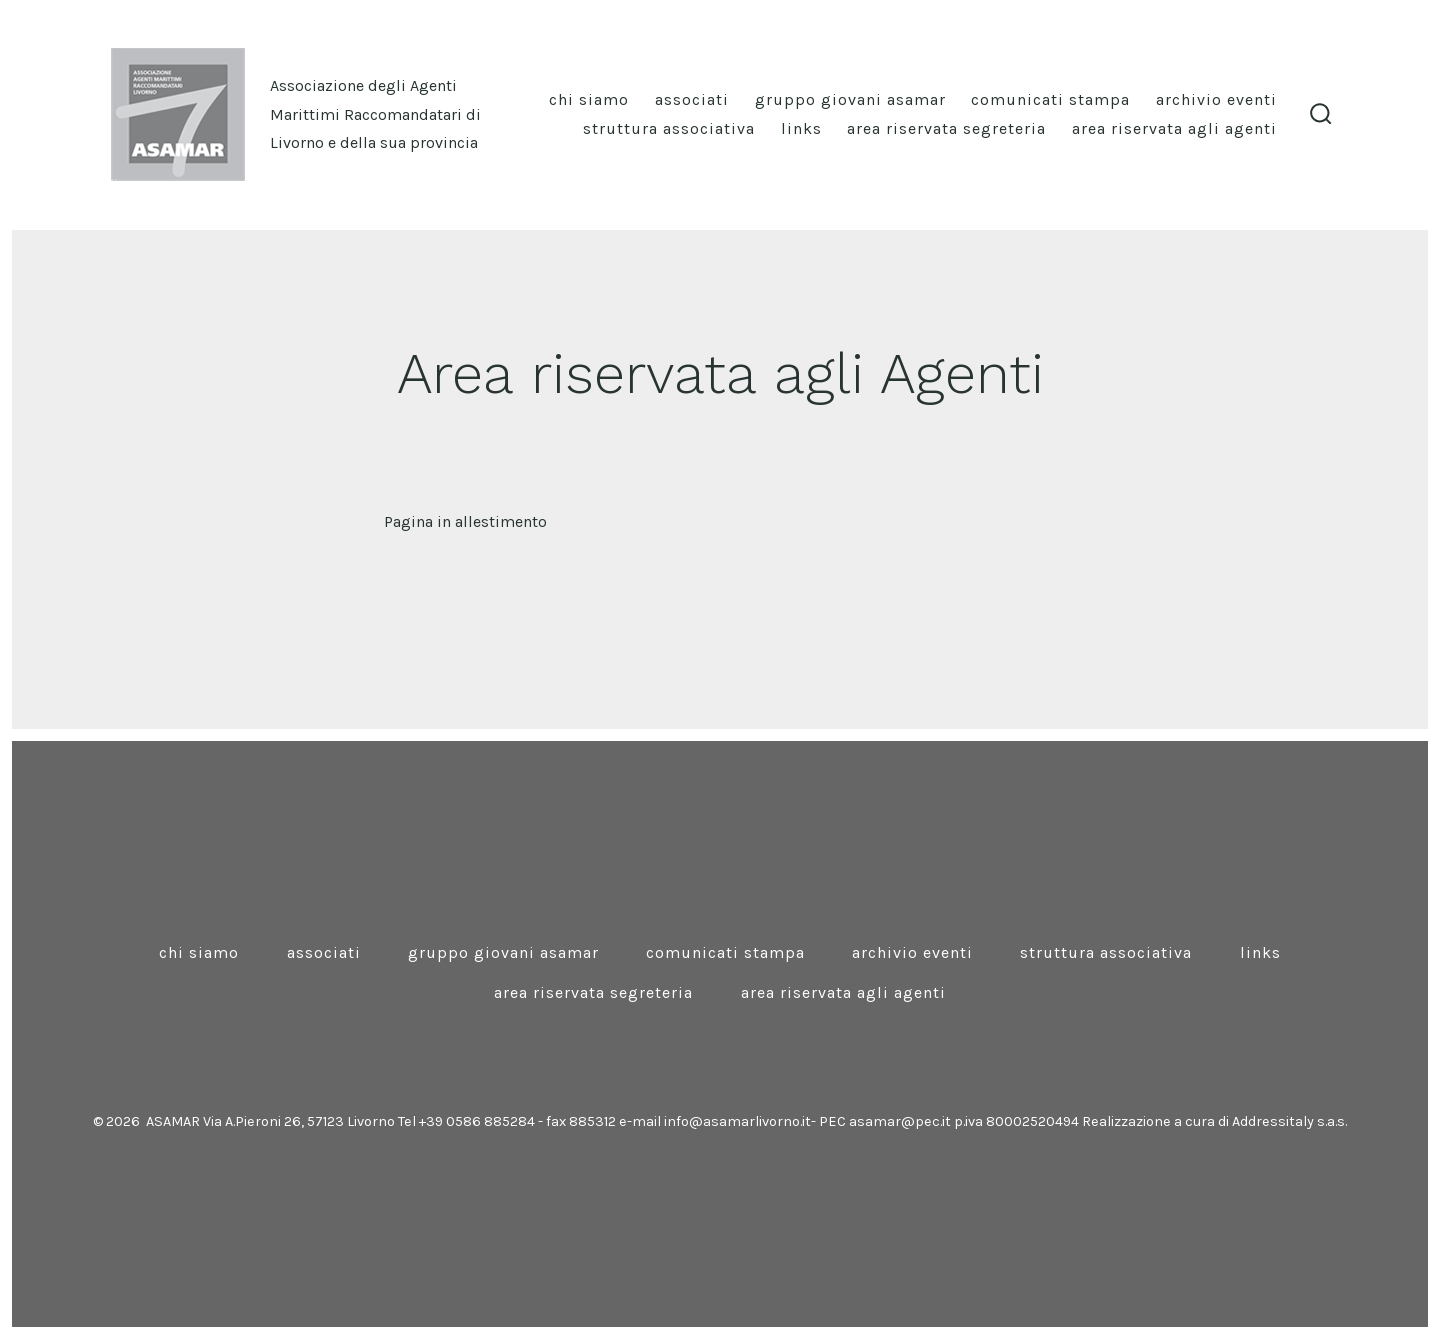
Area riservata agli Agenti (1174, 128)
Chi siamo (589, 99)
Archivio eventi (1216, 99)
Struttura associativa (669, 128)
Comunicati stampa (1050, 99)
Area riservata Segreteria (946, 128)
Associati (692, 99)
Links (801, 128)
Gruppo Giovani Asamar (850, 99)
